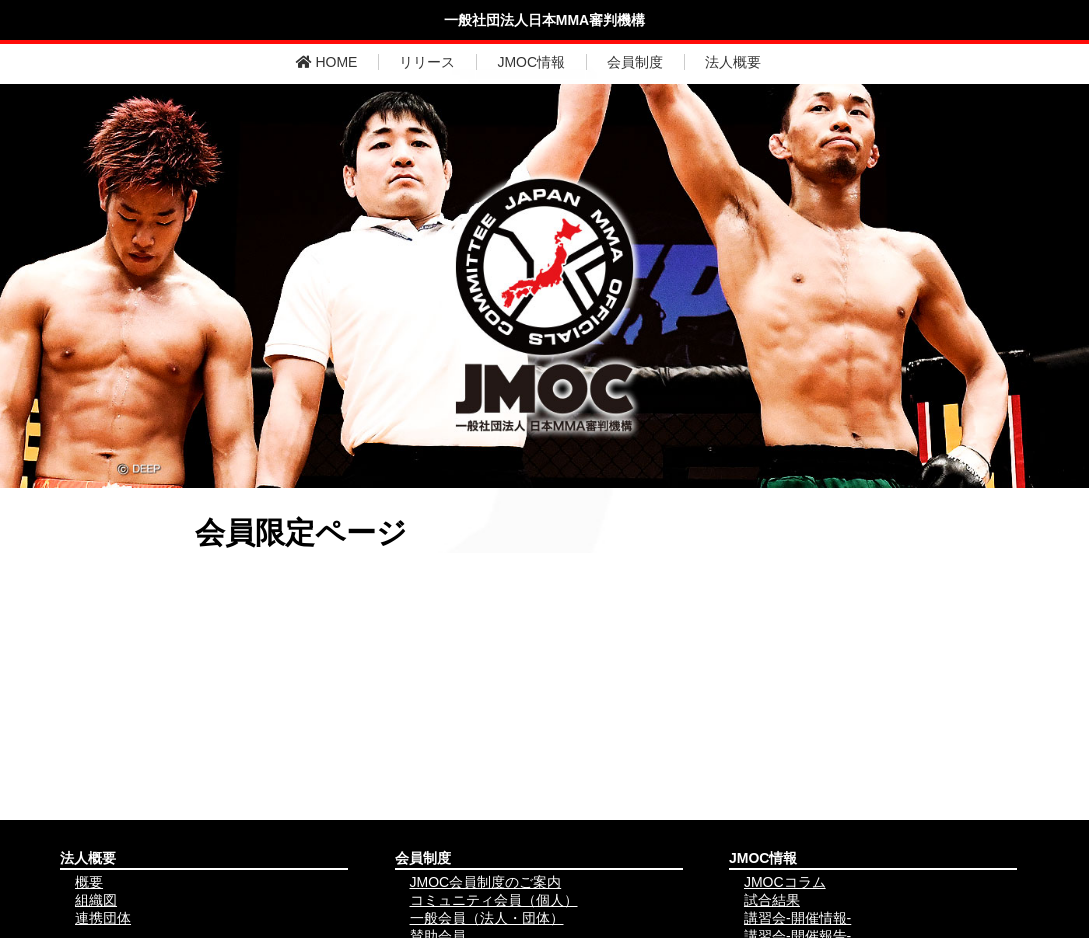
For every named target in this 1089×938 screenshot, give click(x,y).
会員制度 (635, 62)
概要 (89, 882)
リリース (427, 62)
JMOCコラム (785, 882)
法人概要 (733, 62)
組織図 (96, 900)
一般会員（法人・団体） (487, 918)
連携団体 (103, 918)
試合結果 (772, 900)
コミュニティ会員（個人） (494, 900)
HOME (327, 62)
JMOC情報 (531, 62)
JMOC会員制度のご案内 (486, 882)
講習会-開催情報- (797, 918)
